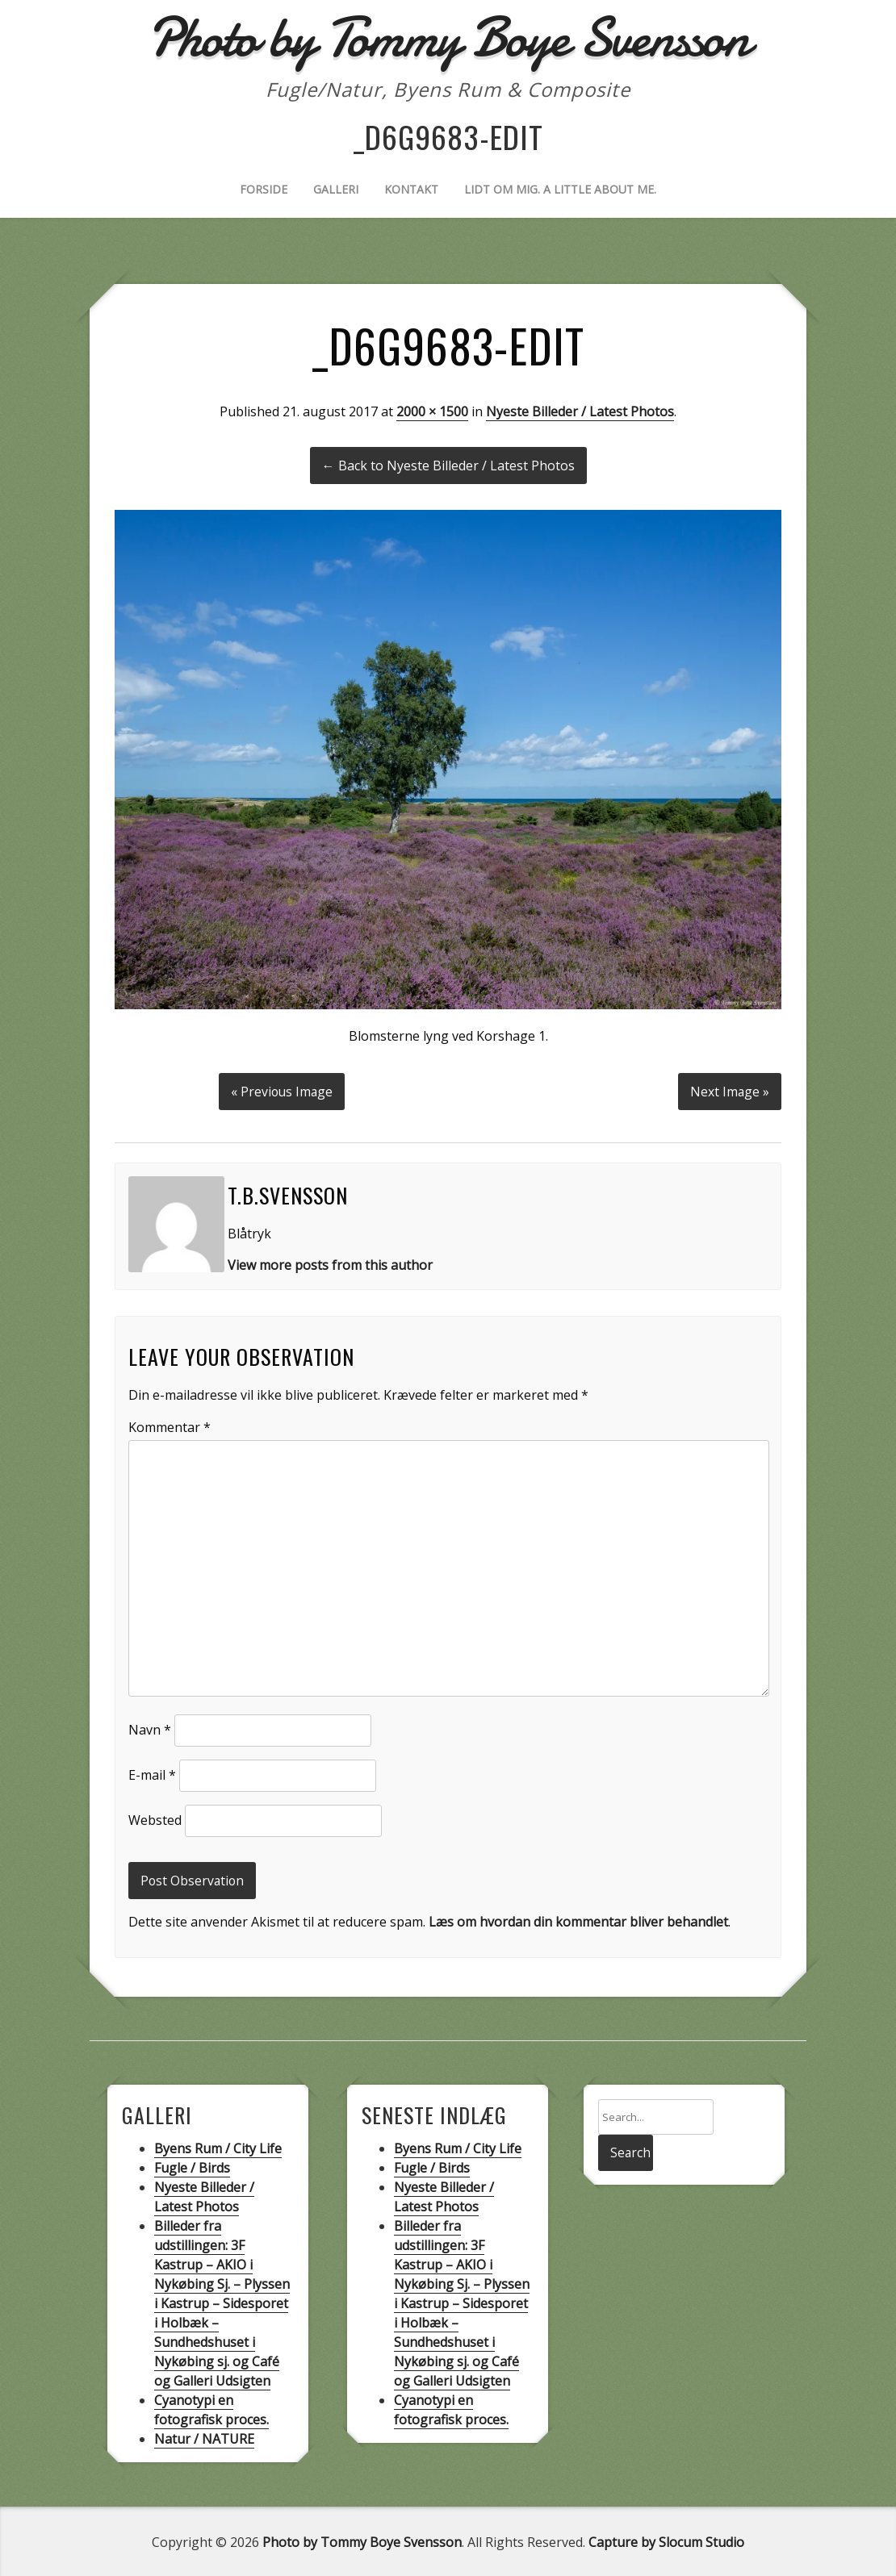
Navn (149, 1728)
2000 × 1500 (432, 411)
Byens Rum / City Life (218, 2147)
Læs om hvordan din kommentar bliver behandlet (578, 1921)
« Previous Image (281, 1090)
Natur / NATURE (204, 2437)
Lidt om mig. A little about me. (560, 189)
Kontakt (411, 189)
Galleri (335, 189)
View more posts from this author (330, 1263)
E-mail (152, 1773)
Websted (155, 1818)
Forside (263, 189)
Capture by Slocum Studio (666, 2540)
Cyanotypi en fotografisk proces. (211, 2408)
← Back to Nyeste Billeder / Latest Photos (448, 465)
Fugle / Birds (192, 2166)
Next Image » (729, 1090)
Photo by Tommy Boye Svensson (362, 2540)
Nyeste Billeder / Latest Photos (580, 411)
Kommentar (169, 1425)
